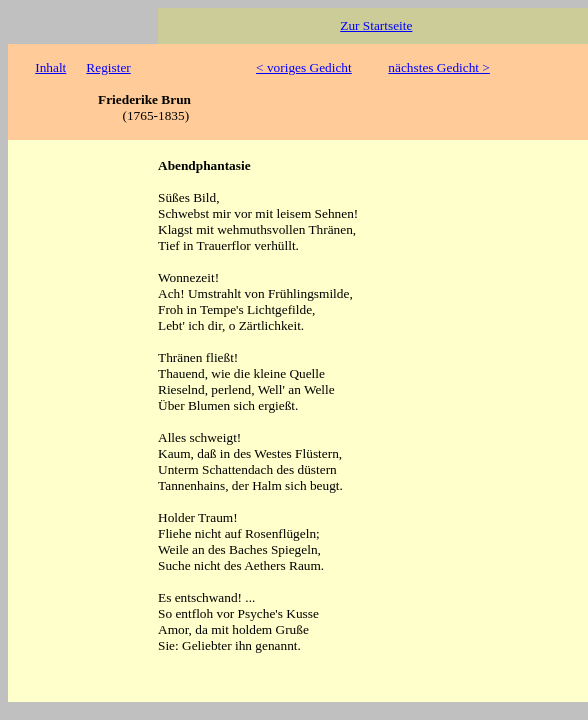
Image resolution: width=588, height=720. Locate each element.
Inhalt (50, 67)
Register (108, 67)
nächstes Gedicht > (439, 67)
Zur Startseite (376, 25)
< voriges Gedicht (304, 67)
